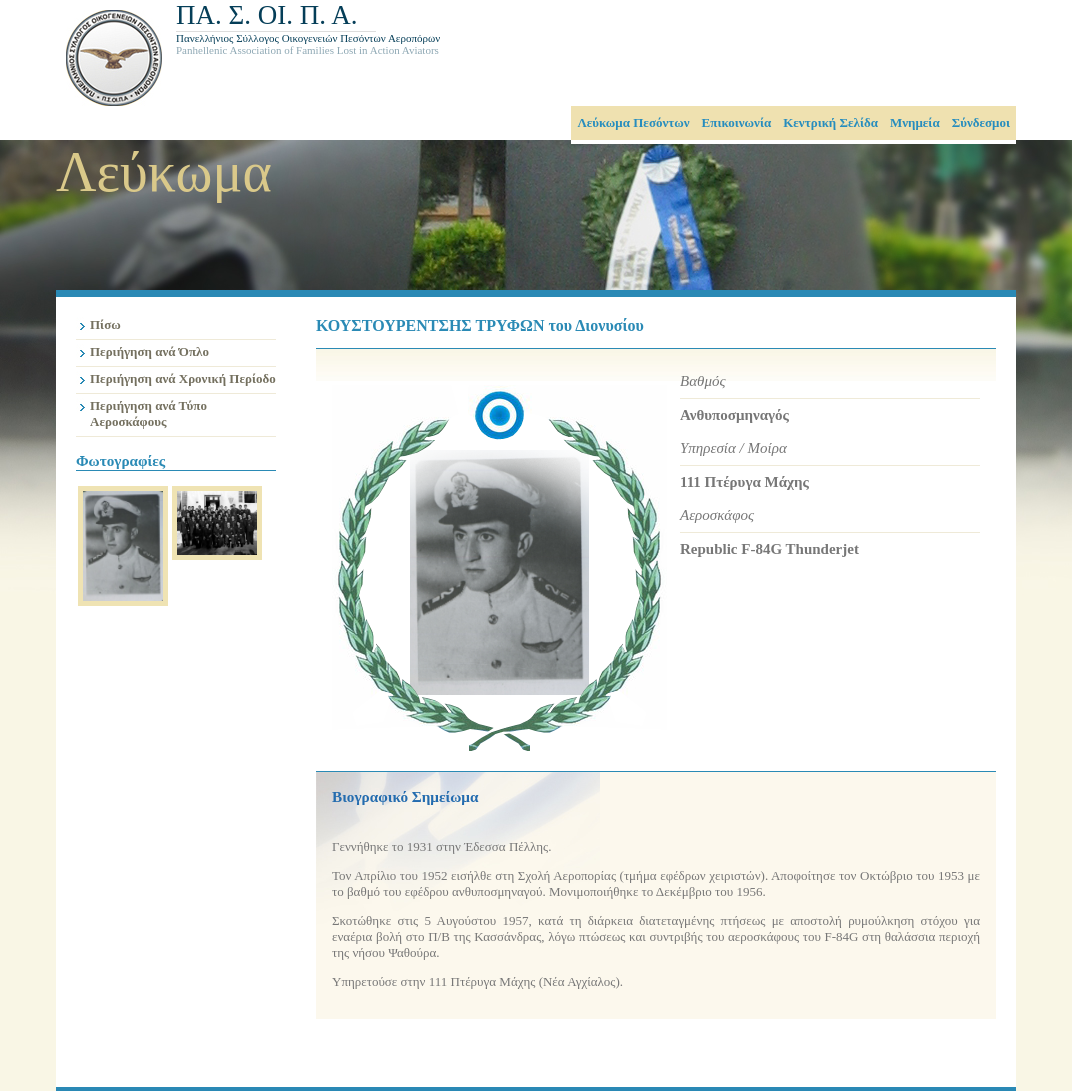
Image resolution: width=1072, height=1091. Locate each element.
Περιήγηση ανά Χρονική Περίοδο (183, 378)
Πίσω (105, 324)
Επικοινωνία (737, 122)
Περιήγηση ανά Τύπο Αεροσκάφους (148, 413)
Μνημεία (915, 122)
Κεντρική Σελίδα (830, 122)
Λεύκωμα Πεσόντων (633, 122)
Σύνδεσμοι (981, 122)
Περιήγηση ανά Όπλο (149, 351)
